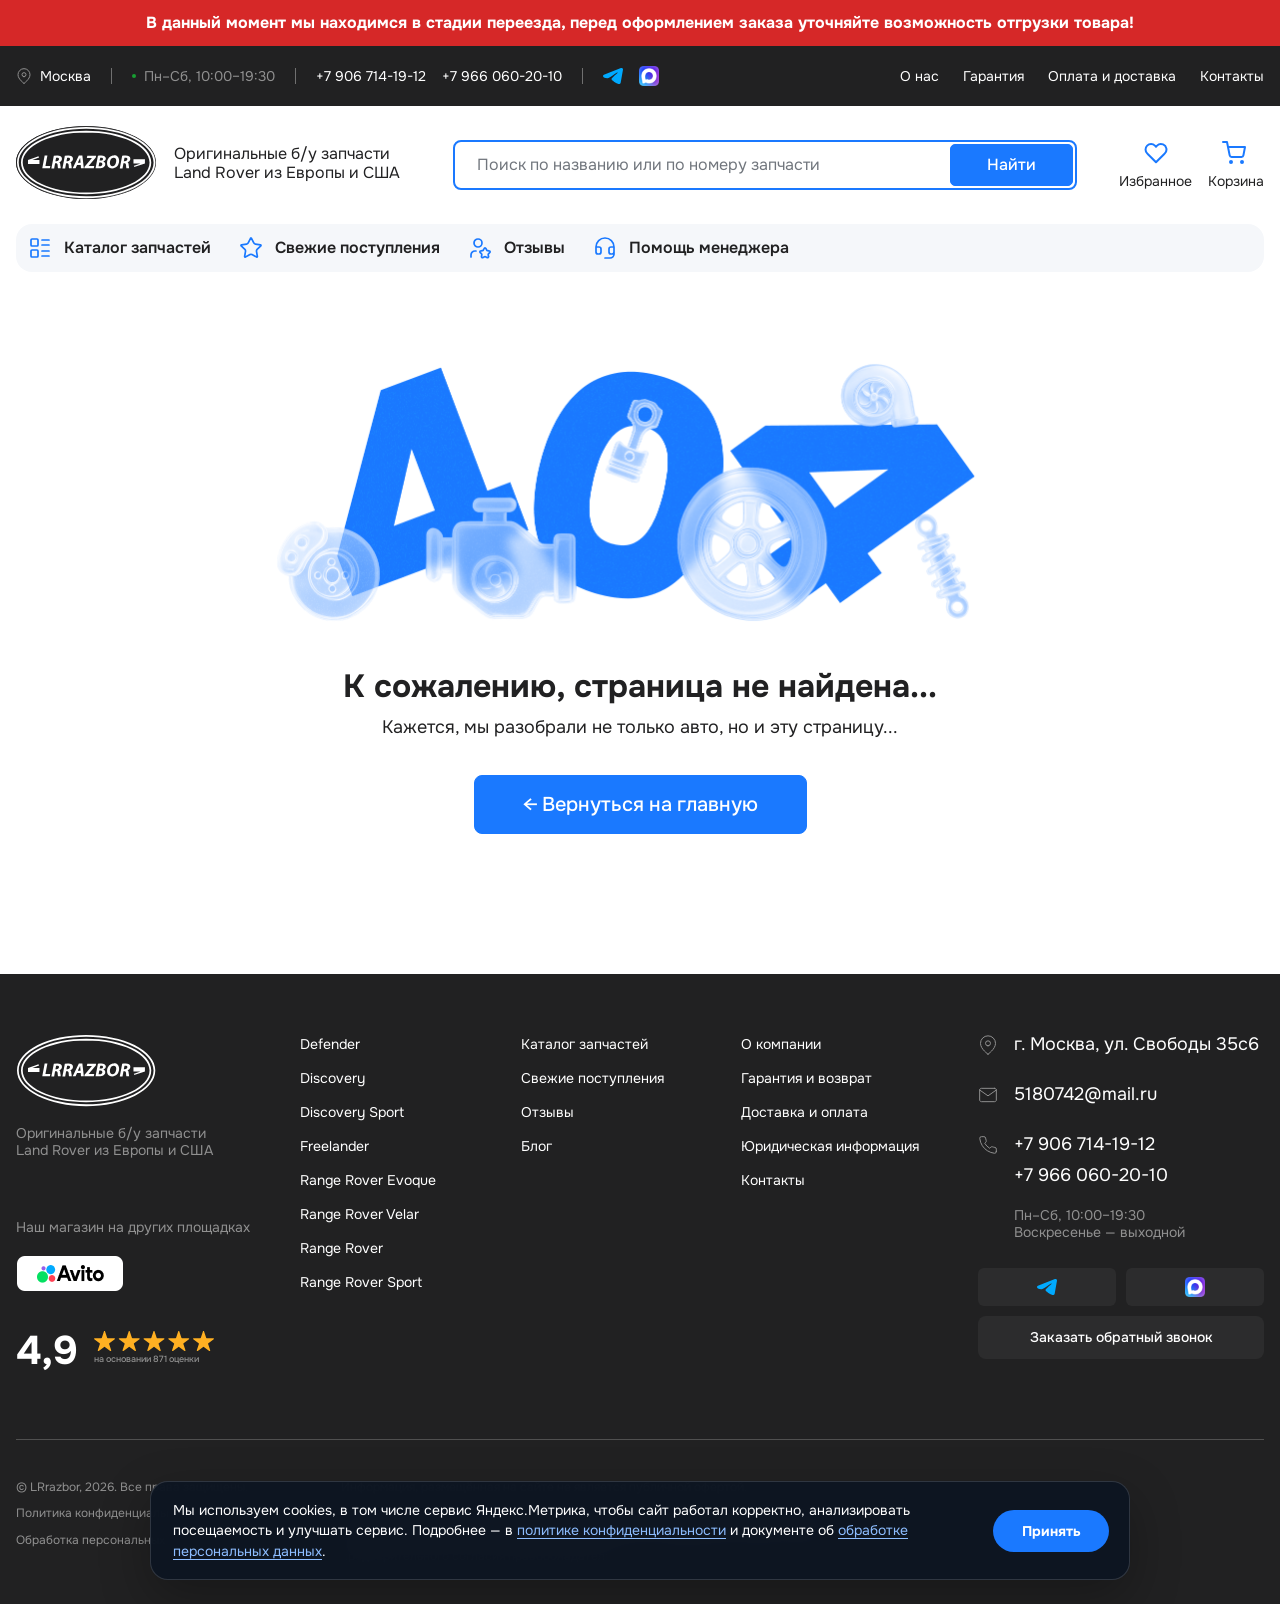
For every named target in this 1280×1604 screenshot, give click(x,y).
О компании (781, 1044)
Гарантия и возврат (806, 1078)
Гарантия (993, 76)
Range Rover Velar (359, 1214)
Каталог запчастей (119, 248)
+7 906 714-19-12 (1084, 1144)
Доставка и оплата (804, 1112)
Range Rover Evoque (368, 1180)
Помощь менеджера (691, 248)
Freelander (334, 1146)
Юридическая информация (830, 1146)
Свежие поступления (339, 248)
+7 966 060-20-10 (1091, 1175)
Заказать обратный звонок (1121, 1337)
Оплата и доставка (1112, 76)
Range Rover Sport (361, 1282)
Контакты (1232, 76)
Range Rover (341, 1248)
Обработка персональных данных (113, 1540)
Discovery (332, 1078)
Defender (330, 1044)
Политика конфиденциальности (108, 1513)
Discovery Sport (352, 1112)
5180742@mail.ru (1085, 1094)
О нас (919, 76)
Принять (1051, 1531)
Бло (536, 1146)
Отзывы (516, 248)
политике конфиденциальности (621, 1530)
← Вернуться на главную (640, 804)
